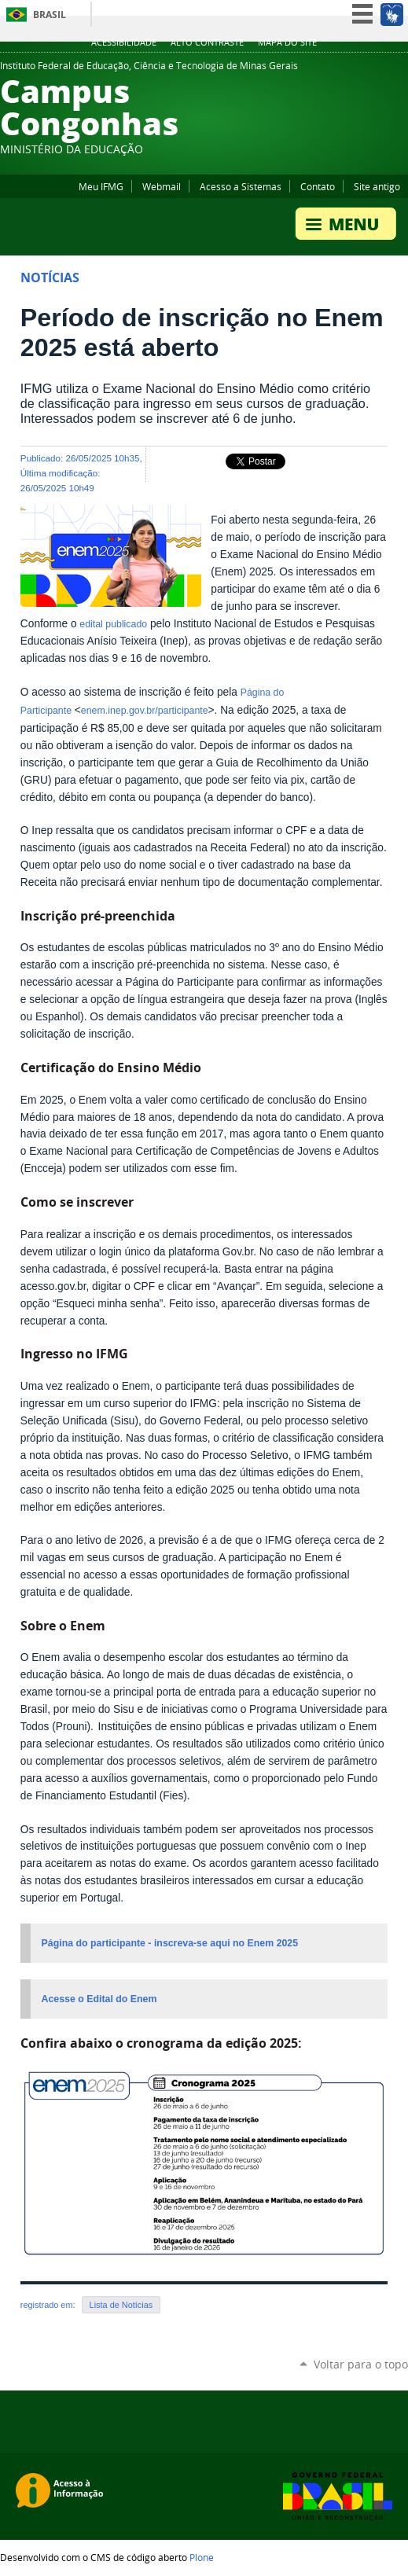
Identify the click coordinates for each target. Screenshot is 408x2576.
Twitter (341, 70)
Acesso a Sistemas (240, 186)
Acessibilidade (123, 42)
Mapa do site (287, 42)
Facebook (380, 70)
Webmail (161, 186)
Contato (317, 186)
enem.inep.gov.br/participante (144, 710)
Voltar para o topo (361, 2364)
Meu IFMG (101, 186)
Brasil (49, 14)
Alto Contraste (207, 42)
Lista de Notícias (121, 2305)
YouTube (361, 70)
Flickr (400, 70)
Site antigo (377, 186)
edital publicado (113, 624)
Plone (201, 2557)
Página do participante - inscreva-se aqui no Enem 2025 (170, 1943)
